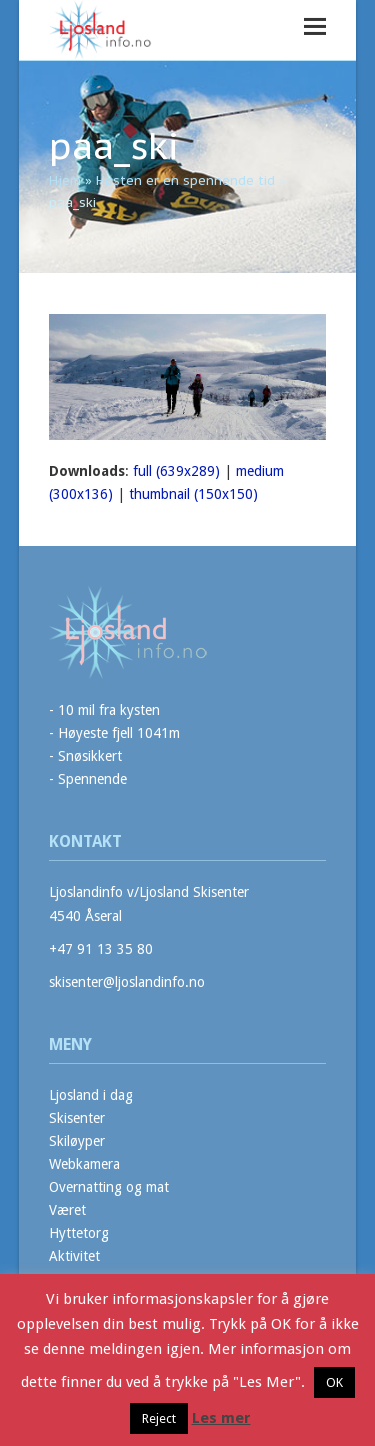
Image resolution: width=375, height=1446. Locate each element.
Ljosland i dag (91, 1095)
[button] (315, 26)
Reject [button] (159, 1418)
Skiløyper (77, 1141)
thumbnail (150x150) (193, 494)
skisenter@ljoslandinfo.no (127, 982)
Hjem (65, 180)
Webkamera (84, 1164)
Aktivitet (74, 1256)
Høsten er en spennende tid (185, 180)
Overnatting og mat (109, 1187)
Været (67, 1210)
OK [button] (334, 1382)
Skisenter (77, 1118)
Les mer (221, 1418)
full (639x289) (176, 471)
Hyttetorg (79, 1233)
